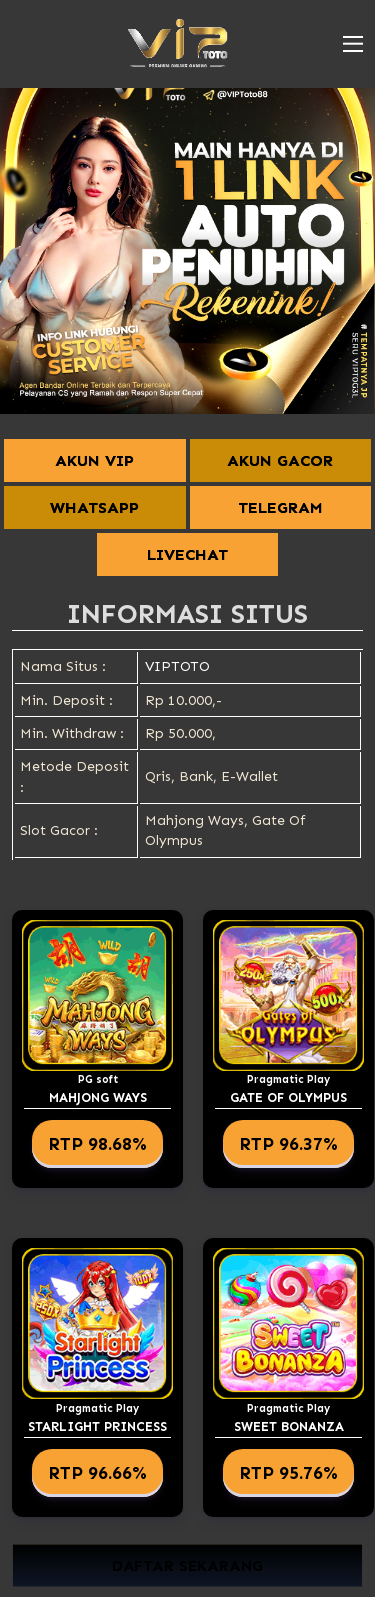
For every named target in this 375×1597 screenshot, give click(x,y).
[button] (353, 44)
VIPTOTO (177, 666)
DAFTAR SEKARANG (187, 1565)
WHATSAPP (94, 507)
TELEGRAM (280, 507)
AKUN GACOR (280, 460)
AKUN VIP (94, 460)
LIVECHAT (187, 554)
